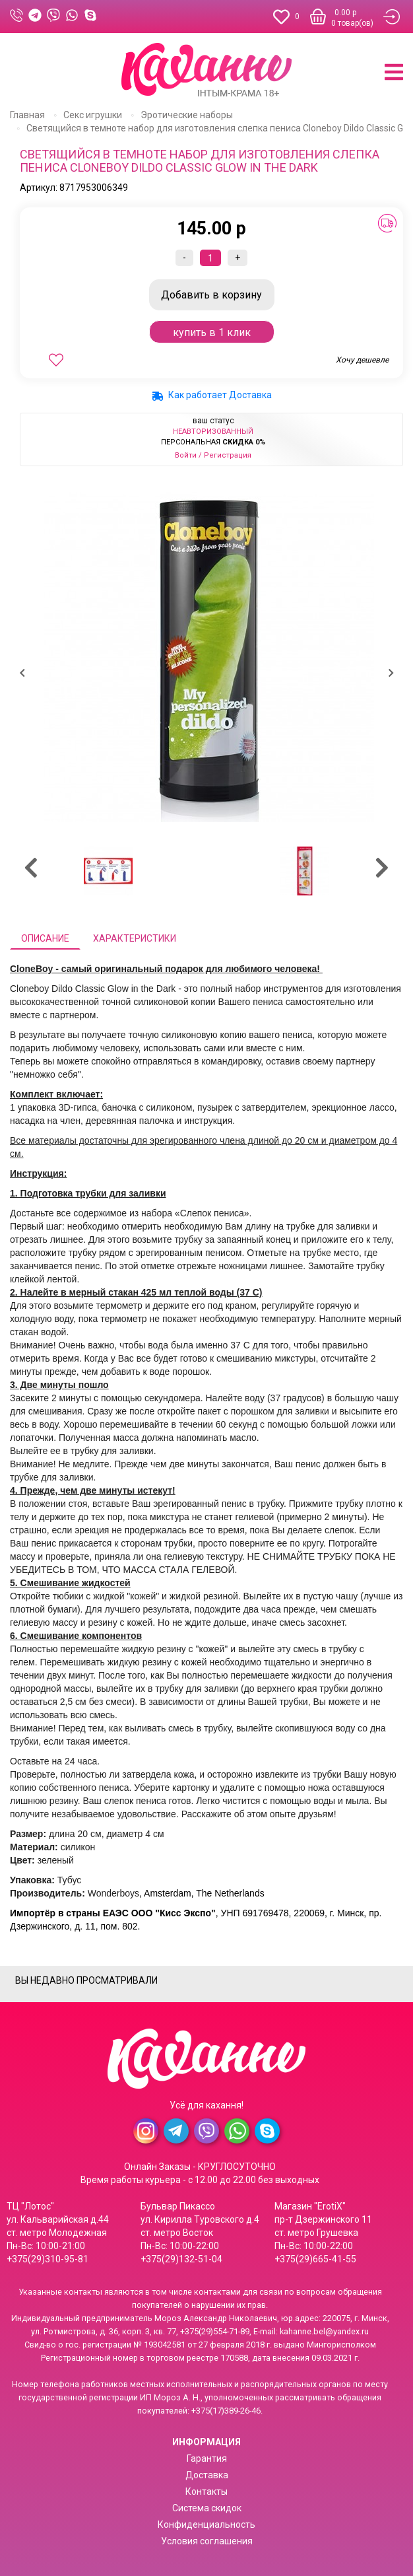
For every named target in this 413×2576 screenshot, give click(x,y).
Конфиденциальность (206, 2524)
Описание (45, 938)
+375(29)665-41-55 (315, 2259)
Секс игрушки (92, 115)
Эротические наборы (187, 115)
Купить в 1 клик (212, 332)
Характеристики (134, 938)
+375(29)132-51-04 (181, 2259)
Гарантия (207, 2458)
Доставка (206, 2475)
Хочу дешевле (362, 360)
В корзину (211, 295)
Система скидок (206, 2508)
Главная (27, 115)
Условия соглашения (207, 2541)
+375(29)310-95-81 (47, 2259)
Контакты (206, 2491)
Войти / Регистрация (213, 455)
